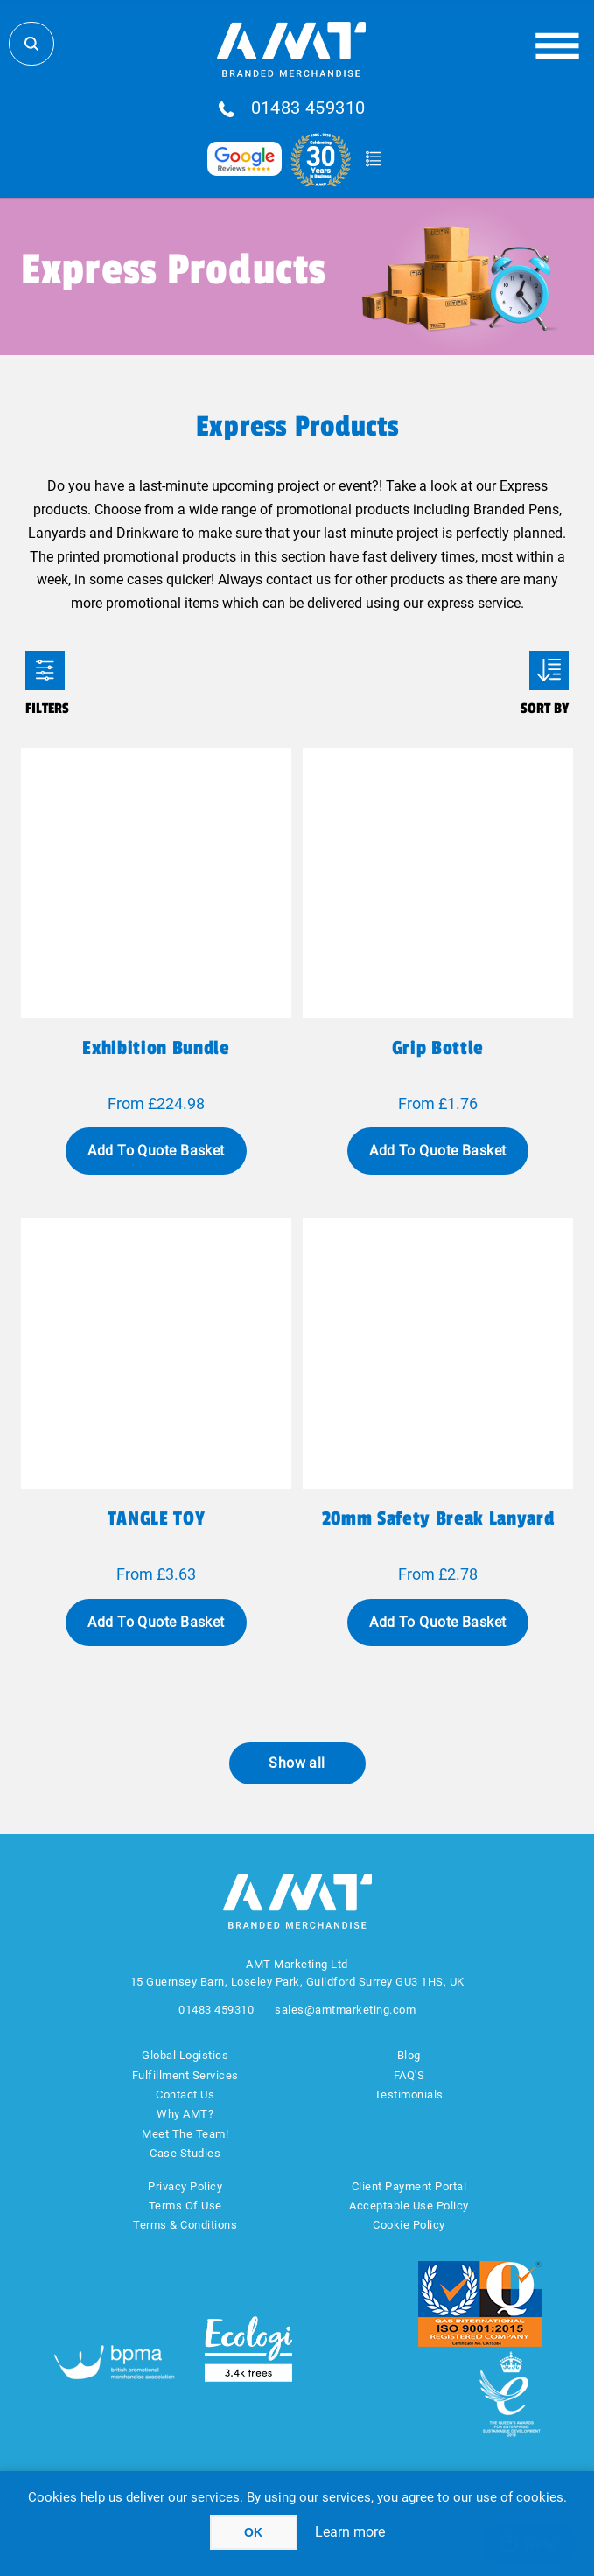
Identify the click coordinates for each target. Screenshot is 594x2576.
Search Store (31, 44)
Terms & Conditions (185, 2224)
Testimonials (409, 2094)
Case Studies (185, 2153)
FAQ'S (409, 2075)
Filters (45, 670)
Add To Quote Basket (155, 1150)
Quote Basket (374, 159)
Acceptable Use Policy (409, 2205)
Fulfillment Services (185, 2075)
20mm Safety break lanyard (438, 1518)
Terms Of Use (185, 2205)
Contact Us (185, 2094)
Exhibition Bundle (155, 1048)
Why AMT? (185, 2113)
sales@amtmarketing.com (345, 2009)
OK (253, 2532)
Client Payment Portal (409, 2186)
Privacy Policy (185, 2186)
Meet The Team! (185, 2133)
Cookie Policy (409, 2224)
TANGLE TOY (157, 1518)
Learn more (350, 2532)
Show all (297, 1763)
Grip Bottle (438, 1048)
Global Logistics (185, 2055)
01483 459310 (308, 108)
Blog (409, 2055)
